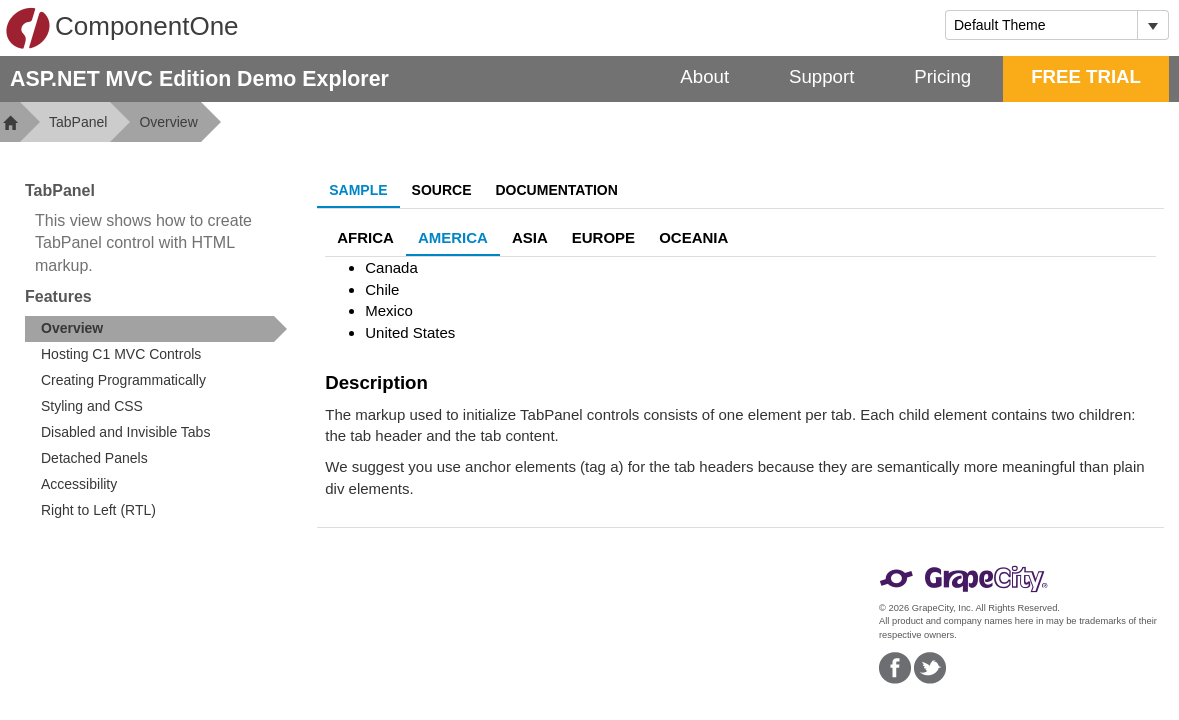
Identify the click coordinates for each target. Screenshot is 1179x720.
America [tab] (453, 237)
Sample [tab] (358, 190)
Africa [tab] (365, 237)
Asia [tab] (530, 237)
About (704, 76)
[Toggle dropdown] (1152, 25)
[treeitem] (156, 329)
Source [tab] (442, 190)
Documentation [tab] (557, 190)
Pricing (942, 76)
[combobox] (1041, 25)
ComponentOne (122, 28)
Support (821, 76)
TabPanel (78, 122)
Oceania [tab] (693, 237)
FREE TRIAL (1086, 76)
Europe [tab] (603, 237)
